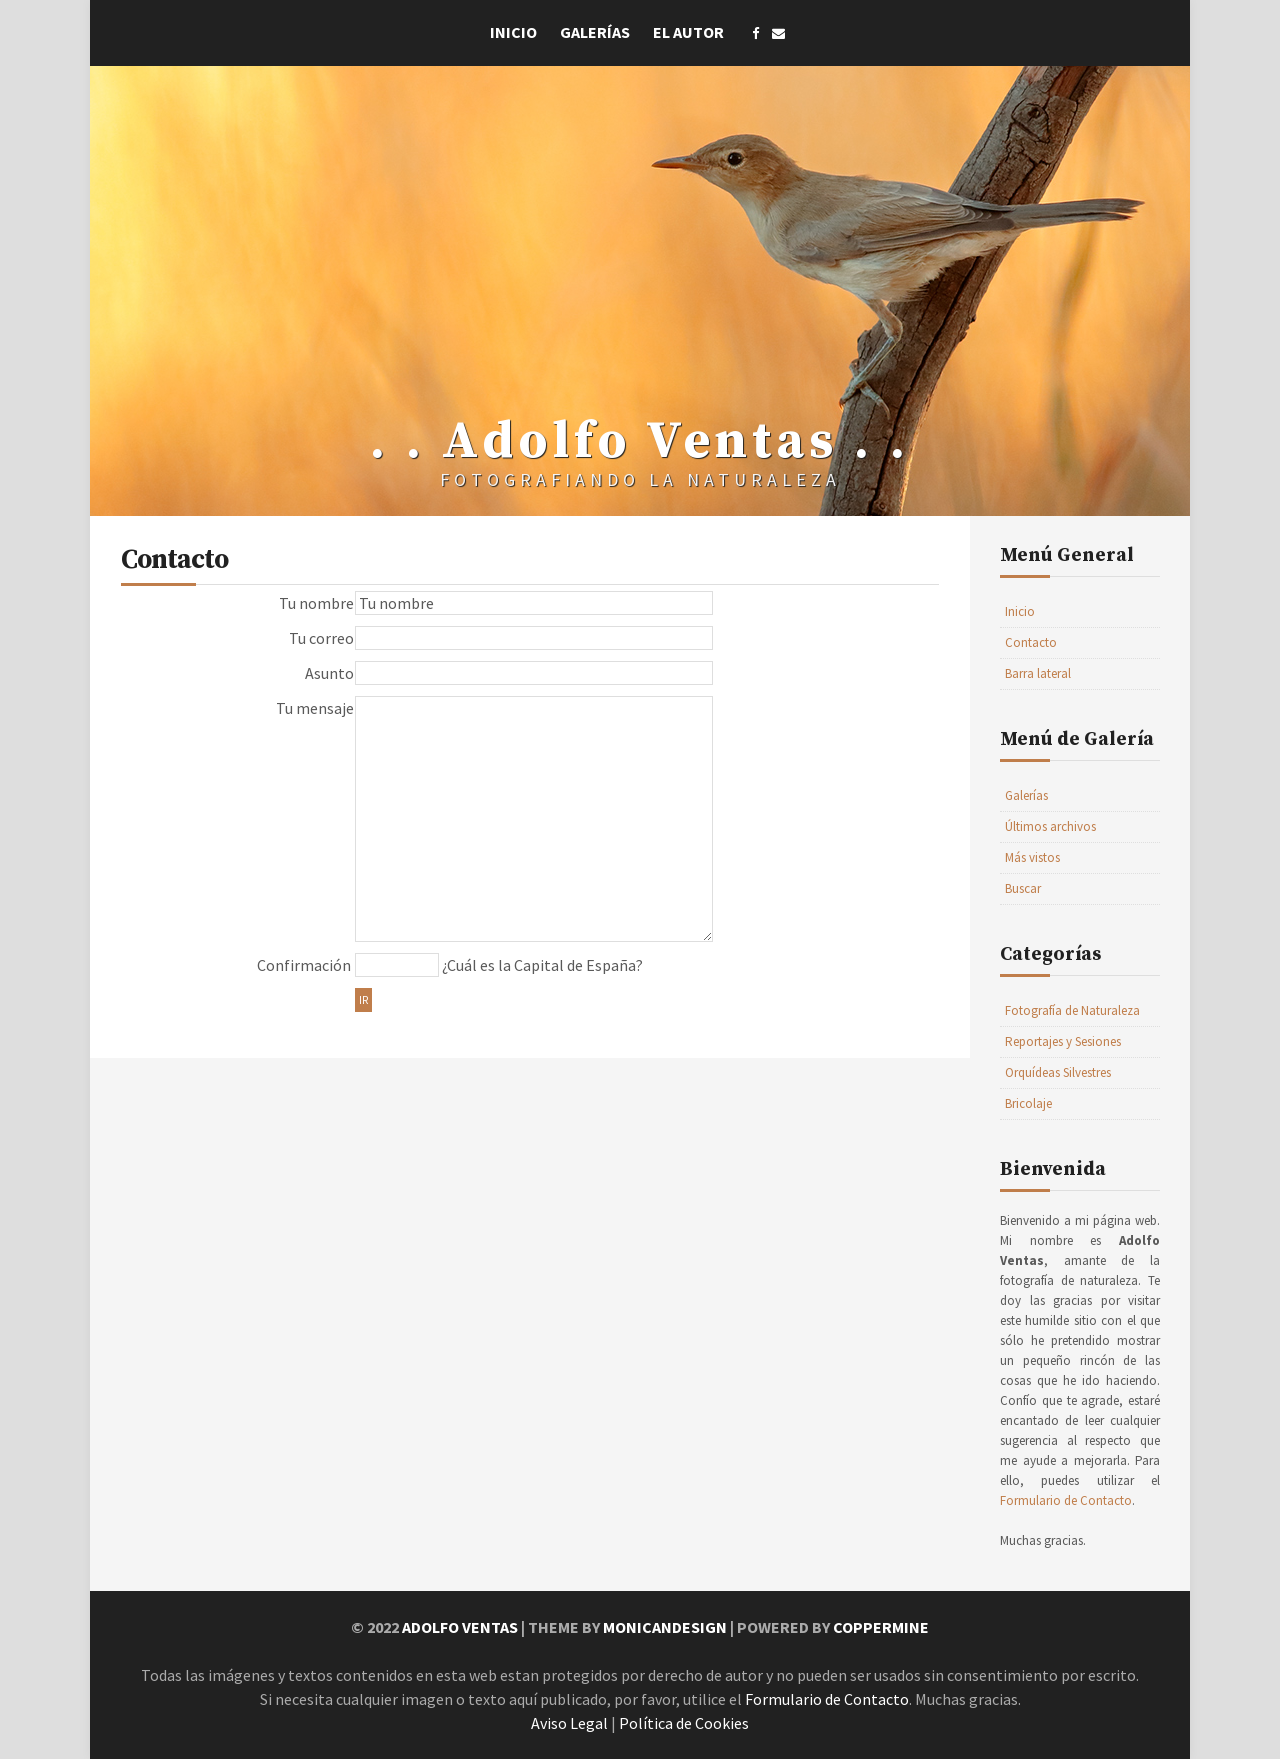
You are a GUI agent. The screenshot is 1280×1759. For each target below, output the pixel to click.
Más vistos (1032, 857)
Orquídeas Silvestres (1058, 1072)
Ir (363, 1000)
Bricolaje (1028, 1103)
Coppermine (881, 1627)
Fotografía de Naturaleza (1072, 1010)
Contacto (1031, 642)
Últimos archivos (1050, 826)
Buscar (1023, 888)
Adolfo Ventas (460, 1627)
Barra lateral (1038, 673)
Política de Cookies (684, 1723)
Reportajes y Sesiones (1063, 1041)
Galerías (595, 32)
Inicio (513, 32)
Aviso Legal (569, 1723)
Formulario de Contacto (1066, 1500)
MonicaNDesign (665, 1627)
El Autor (688, 32)
